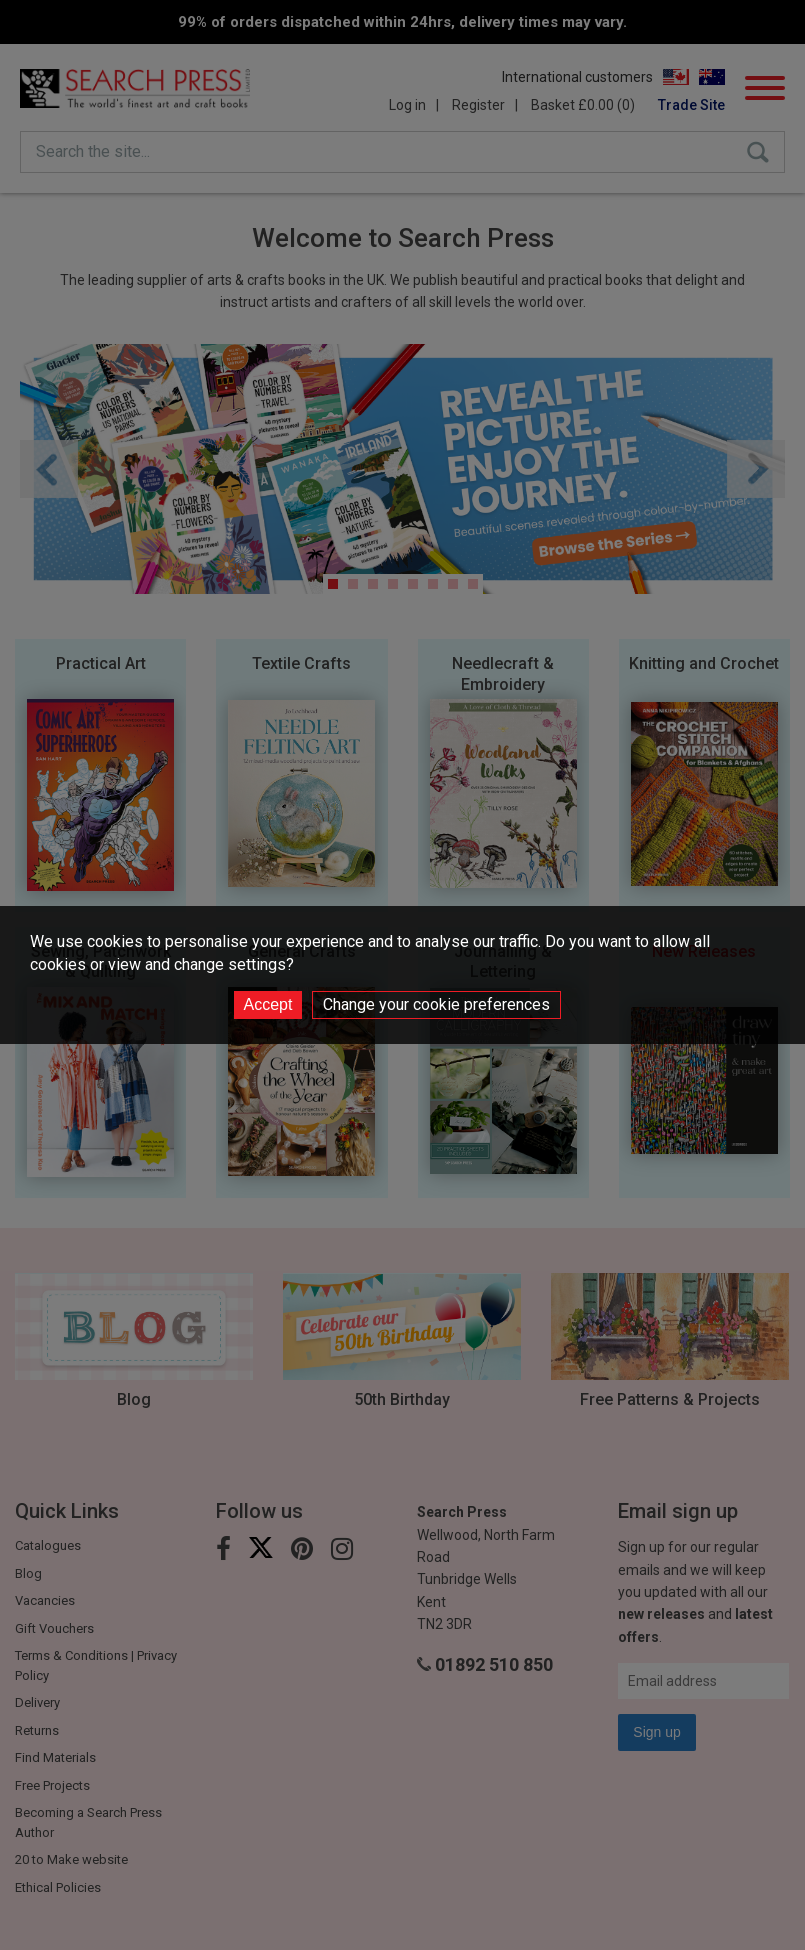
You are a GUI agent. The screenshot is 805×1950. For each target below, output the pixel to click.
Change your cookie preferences (436, 1004)
